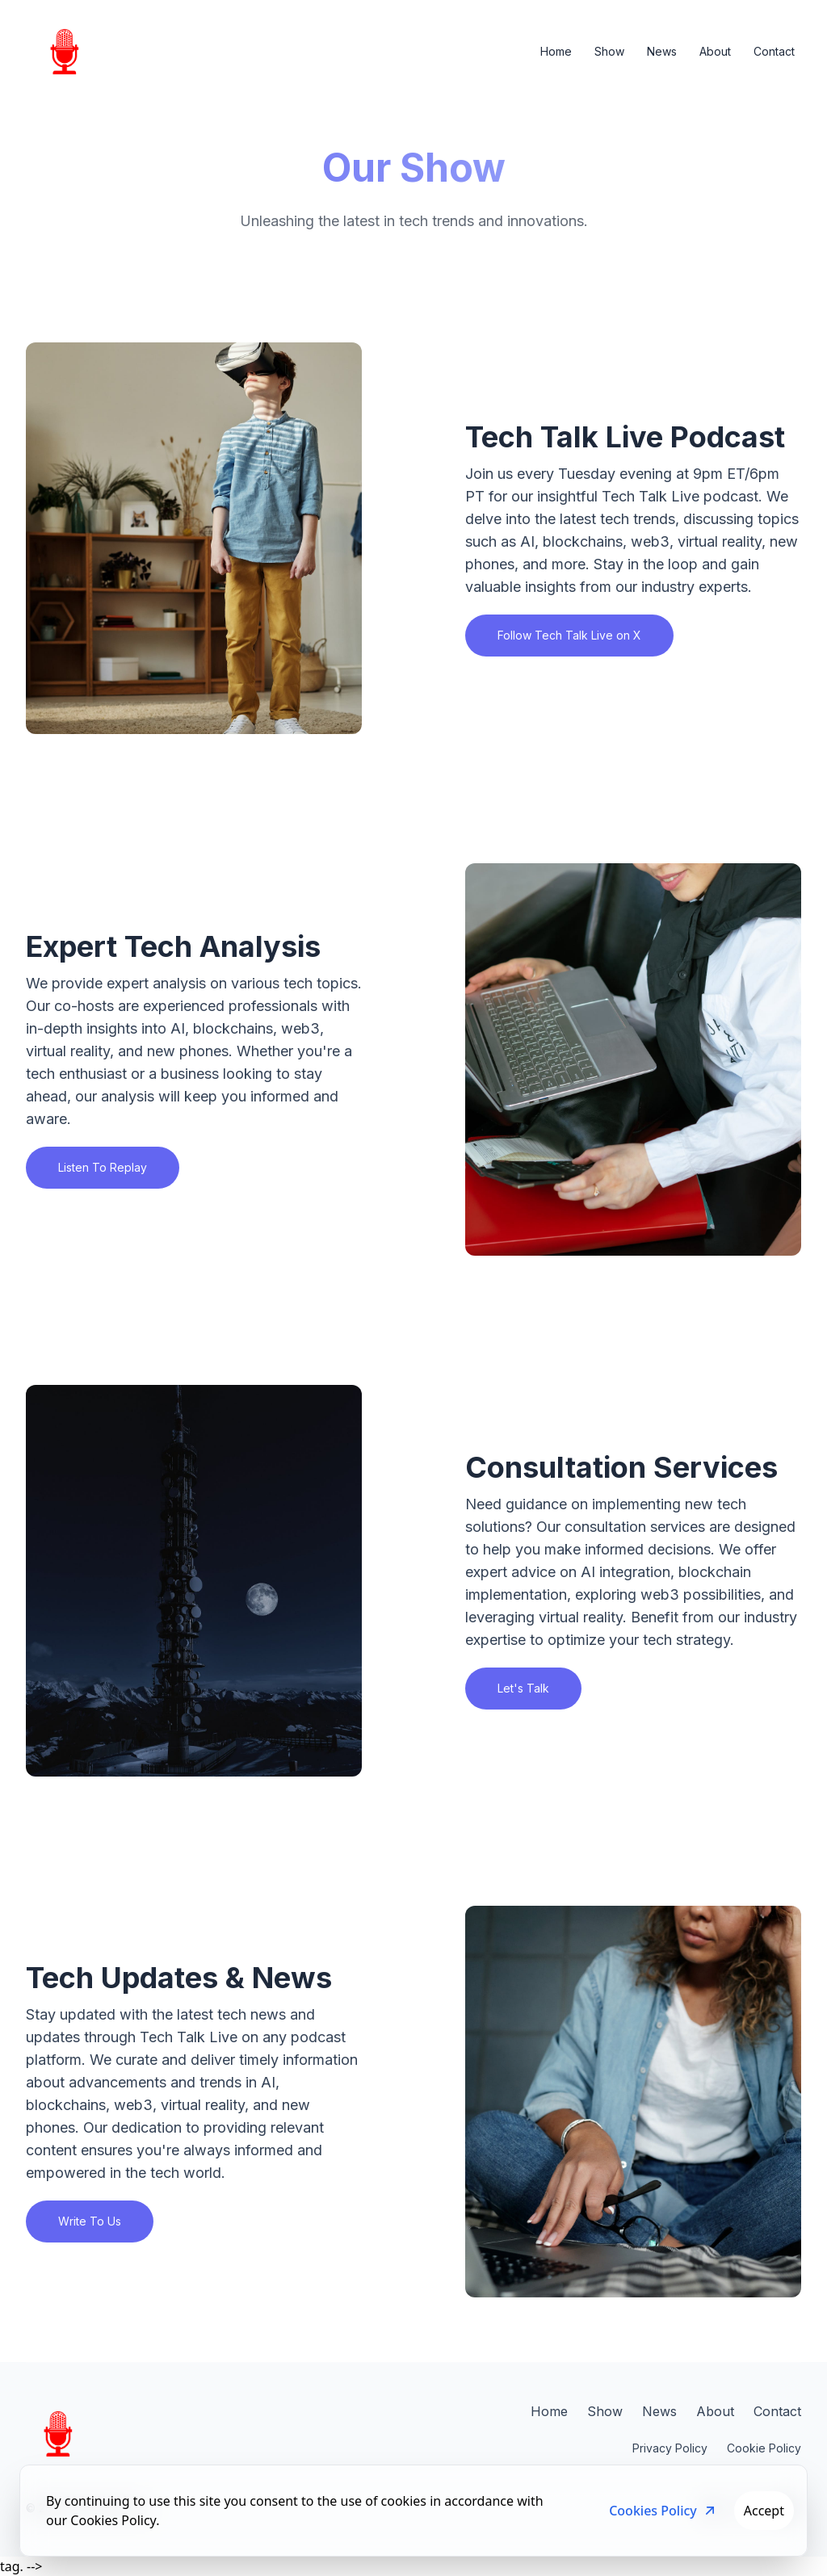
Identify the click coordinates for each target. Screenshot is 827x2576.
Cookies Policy (663, 2510)
